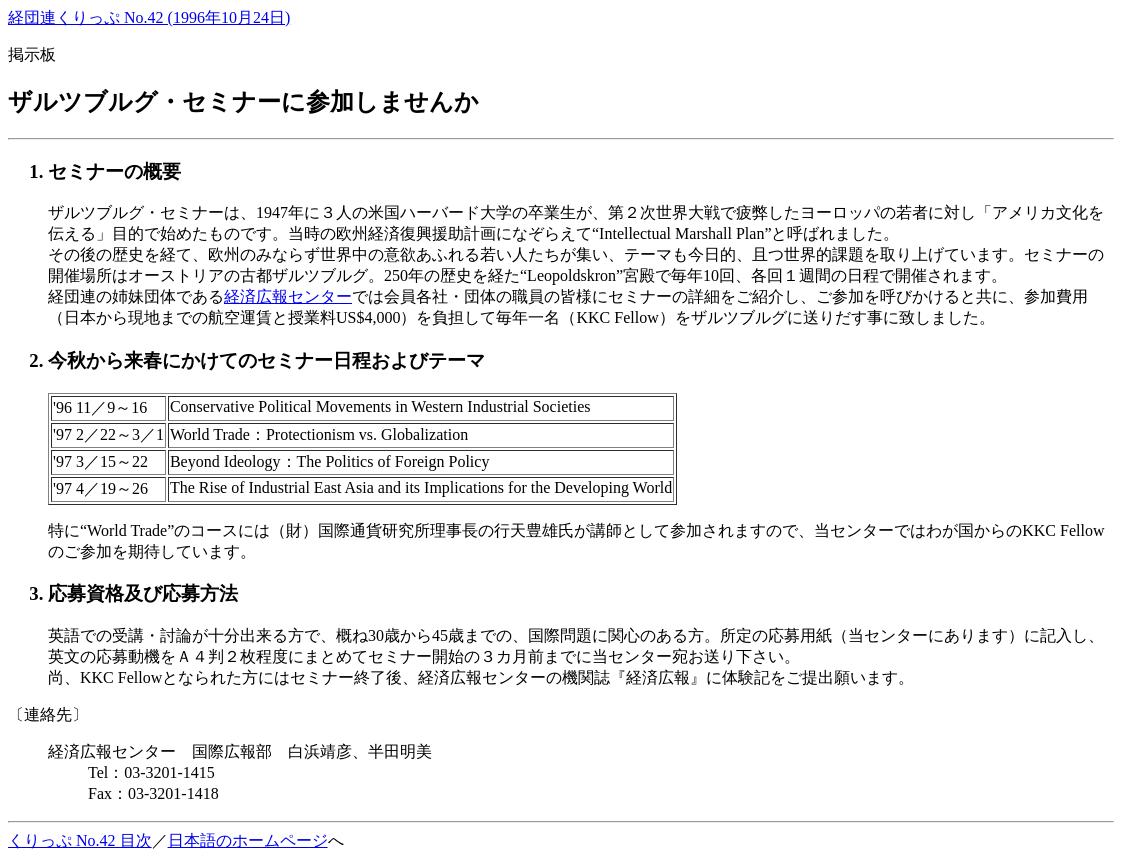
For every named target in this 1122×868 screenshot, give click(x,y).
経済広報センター (288, 296)
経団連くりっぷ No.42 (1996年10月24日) (149, 17)
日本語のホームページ (248, 840)
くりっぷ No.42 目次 (80, 840)
